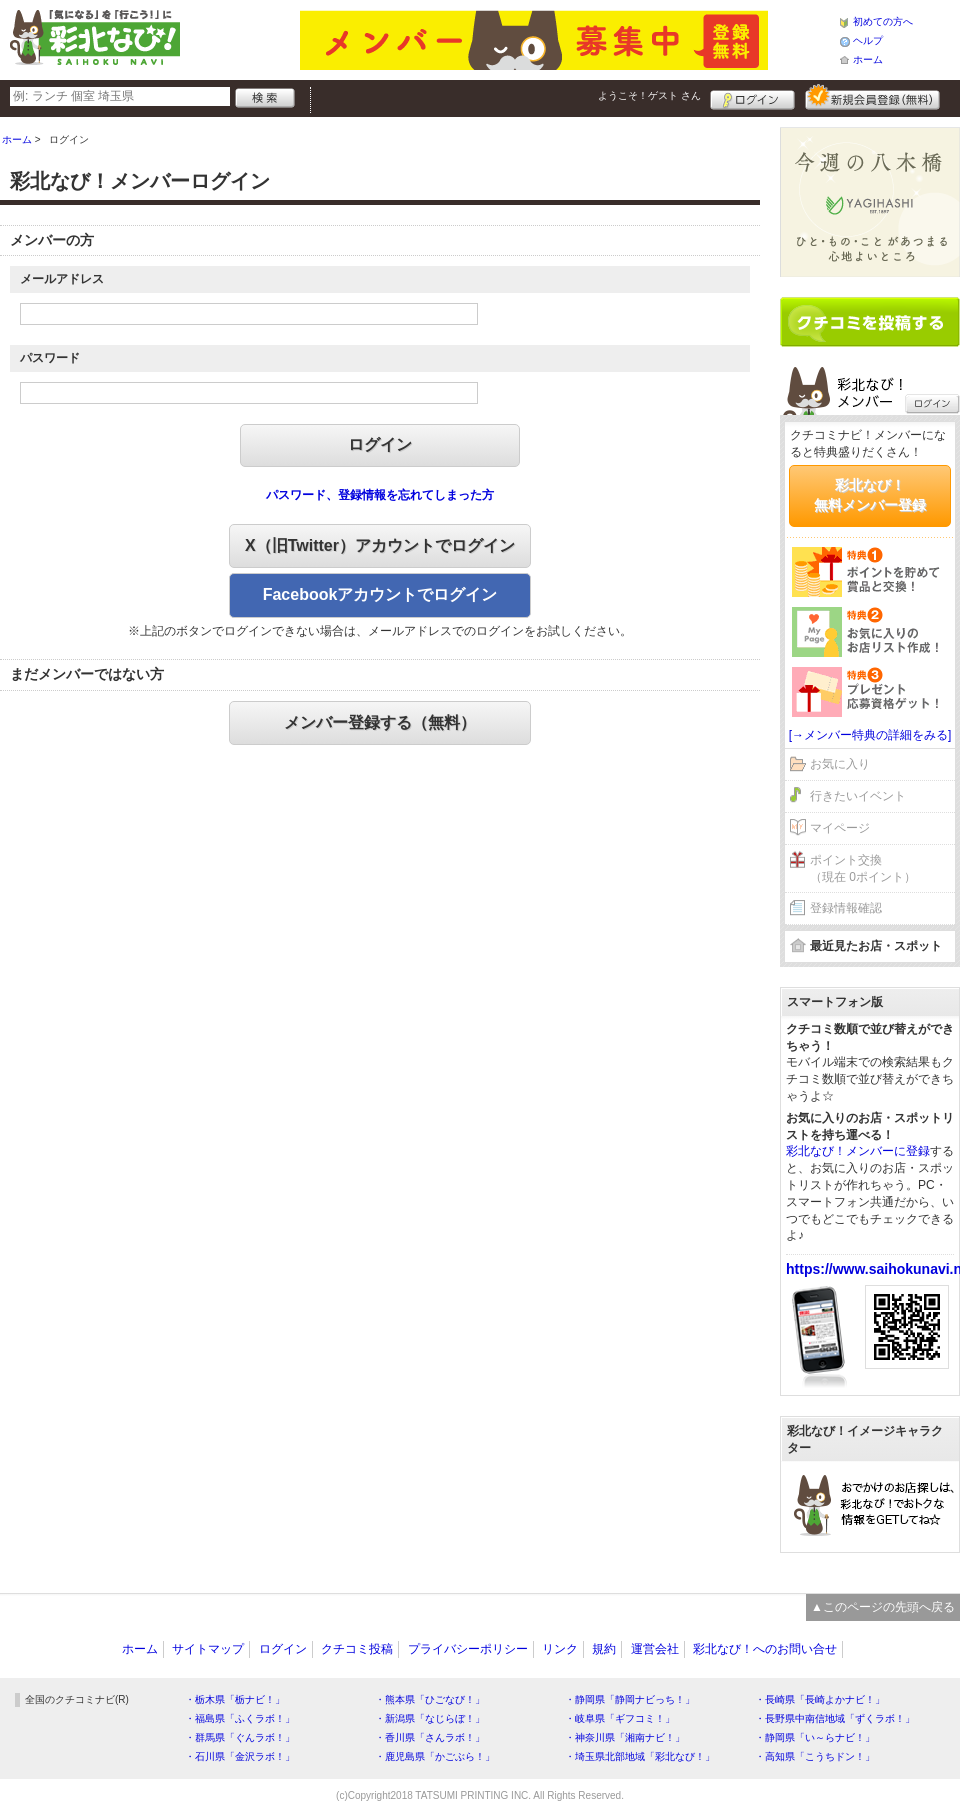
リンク (560, 1649)
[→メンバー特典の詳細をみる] (870, 735)
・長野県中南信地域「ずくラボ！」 (835, 1718)
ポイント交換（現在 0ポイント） (863, 868)
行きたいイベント (858, 796)
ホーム (868, 59)
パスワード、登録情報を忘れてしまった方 (380, 495)
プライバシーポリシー (468, 1649)
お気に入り (840, 764)
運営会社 (655, 1649)
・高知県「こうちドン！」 (815, 1756)
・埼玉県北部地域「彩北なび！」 (640, 1756)
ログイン (752, 97)
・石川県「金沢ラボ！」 (240, 1756)
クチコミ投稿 (357, 1649)
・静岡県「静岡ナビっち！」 (630, 1699)
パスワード (50, 358)
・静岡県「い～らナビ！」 (815, 1737)
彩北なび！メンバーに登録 (858, 1151)
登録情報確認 (846, 908)
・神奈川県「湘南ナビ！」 (625, 1737)
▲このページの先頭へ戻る (883, 1607)
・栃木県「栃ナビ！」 (235, 1699)
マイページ (840, 828)
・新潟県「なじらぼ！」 (430, 1718)
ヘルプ (868, 40)
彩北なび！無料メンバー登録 (870, 495)
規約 (604, 1649)
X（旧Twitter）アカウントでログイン (380, 545)
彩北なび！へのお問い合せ (765, 1649)
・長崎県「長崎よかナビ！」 (820, 1699)
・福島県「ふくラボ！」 (240, 1718)
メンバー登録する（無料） (380, 722)
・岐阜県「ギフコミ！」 (620, 1718)
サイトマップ (208, 1649)
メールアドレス (62, 279)
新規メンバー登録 (872, 97)
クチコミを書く (870, 322)
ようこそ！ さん (649, 95)
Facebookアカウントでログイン (380, 594)
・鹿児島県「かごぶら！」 (435, 1756)
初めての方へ (883, 21)
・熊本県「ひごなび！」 (430, 1699)
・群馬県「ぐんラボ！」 (240, 1737)
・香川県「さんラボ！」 (430, 1737)
